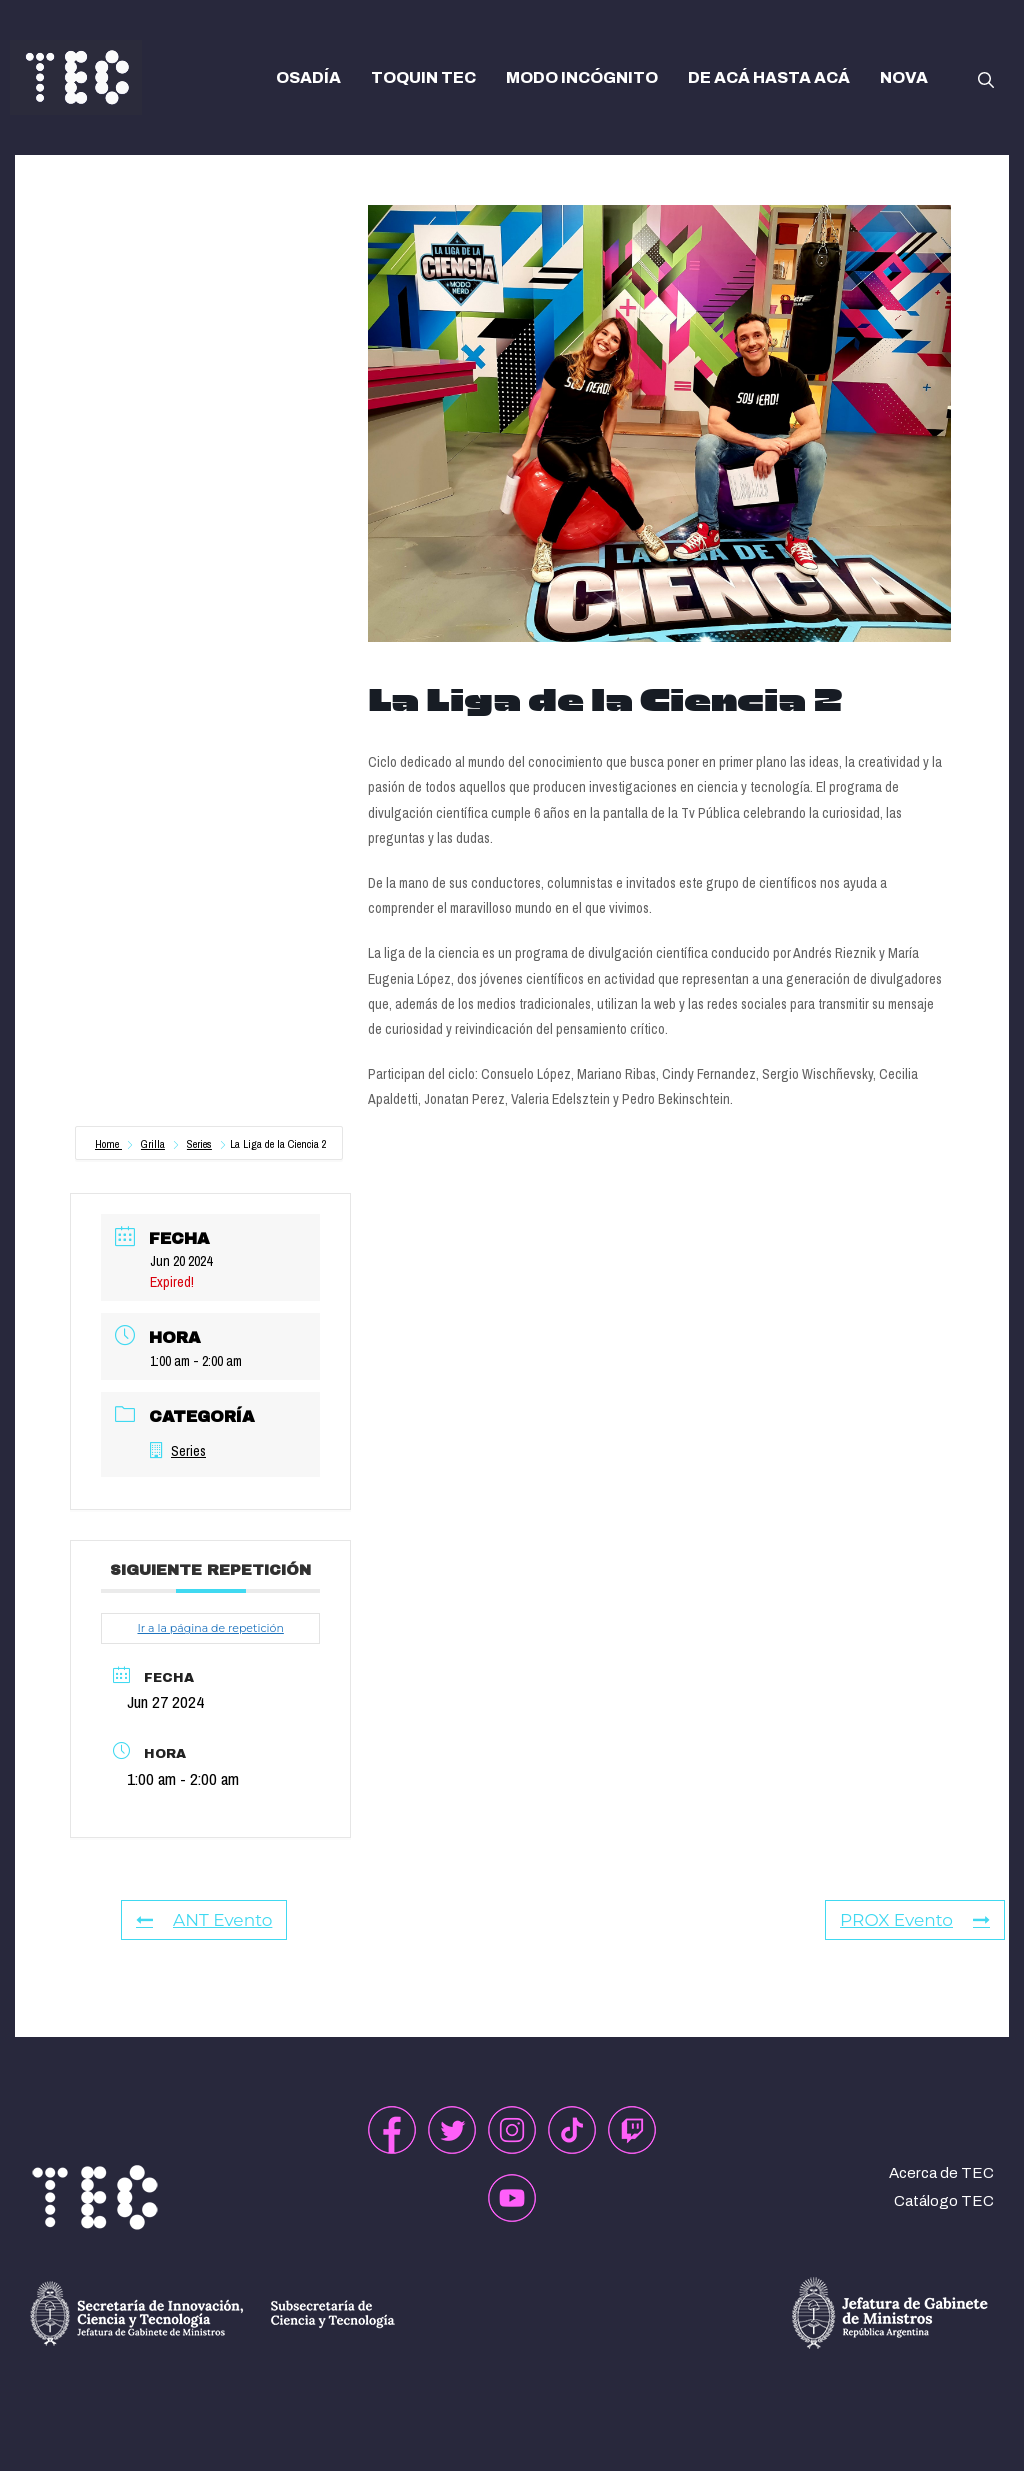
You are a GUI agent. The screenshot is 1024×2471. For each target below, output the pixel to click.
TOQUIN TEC (423, 77)
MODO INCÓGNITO (582, 77)
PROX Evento (915, 1920)
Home (108, 1144)
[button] (986, 78)
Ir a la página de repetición (210, 1628)
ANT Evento (204, 1920)
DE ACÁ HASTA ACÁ (769, 77)
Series (199, 1144)
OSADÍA (308, 77)
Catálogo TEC (944, 2201)
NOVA (904, 77)
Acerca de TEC (941, 2173)
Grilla (153, 1144)
